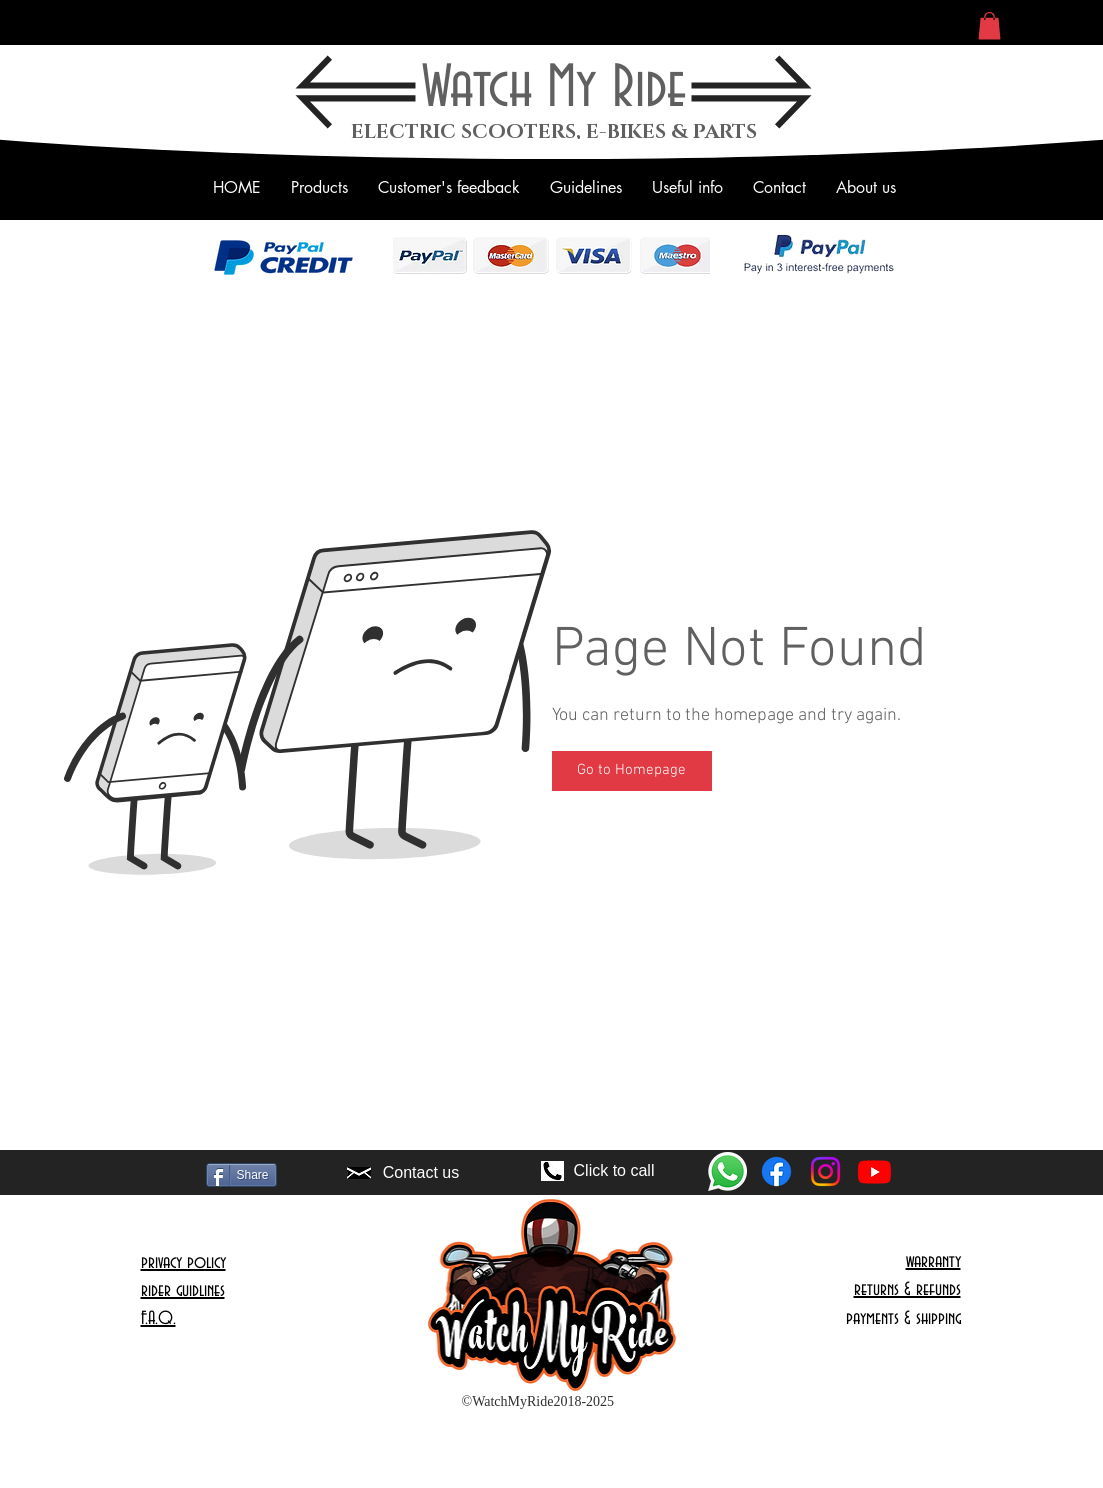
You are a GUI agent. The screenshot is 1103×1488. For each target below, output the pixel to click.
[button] (989, 25)
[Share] (241, 1175)
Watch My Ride (554, 89)
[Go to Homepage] (632, 771)
